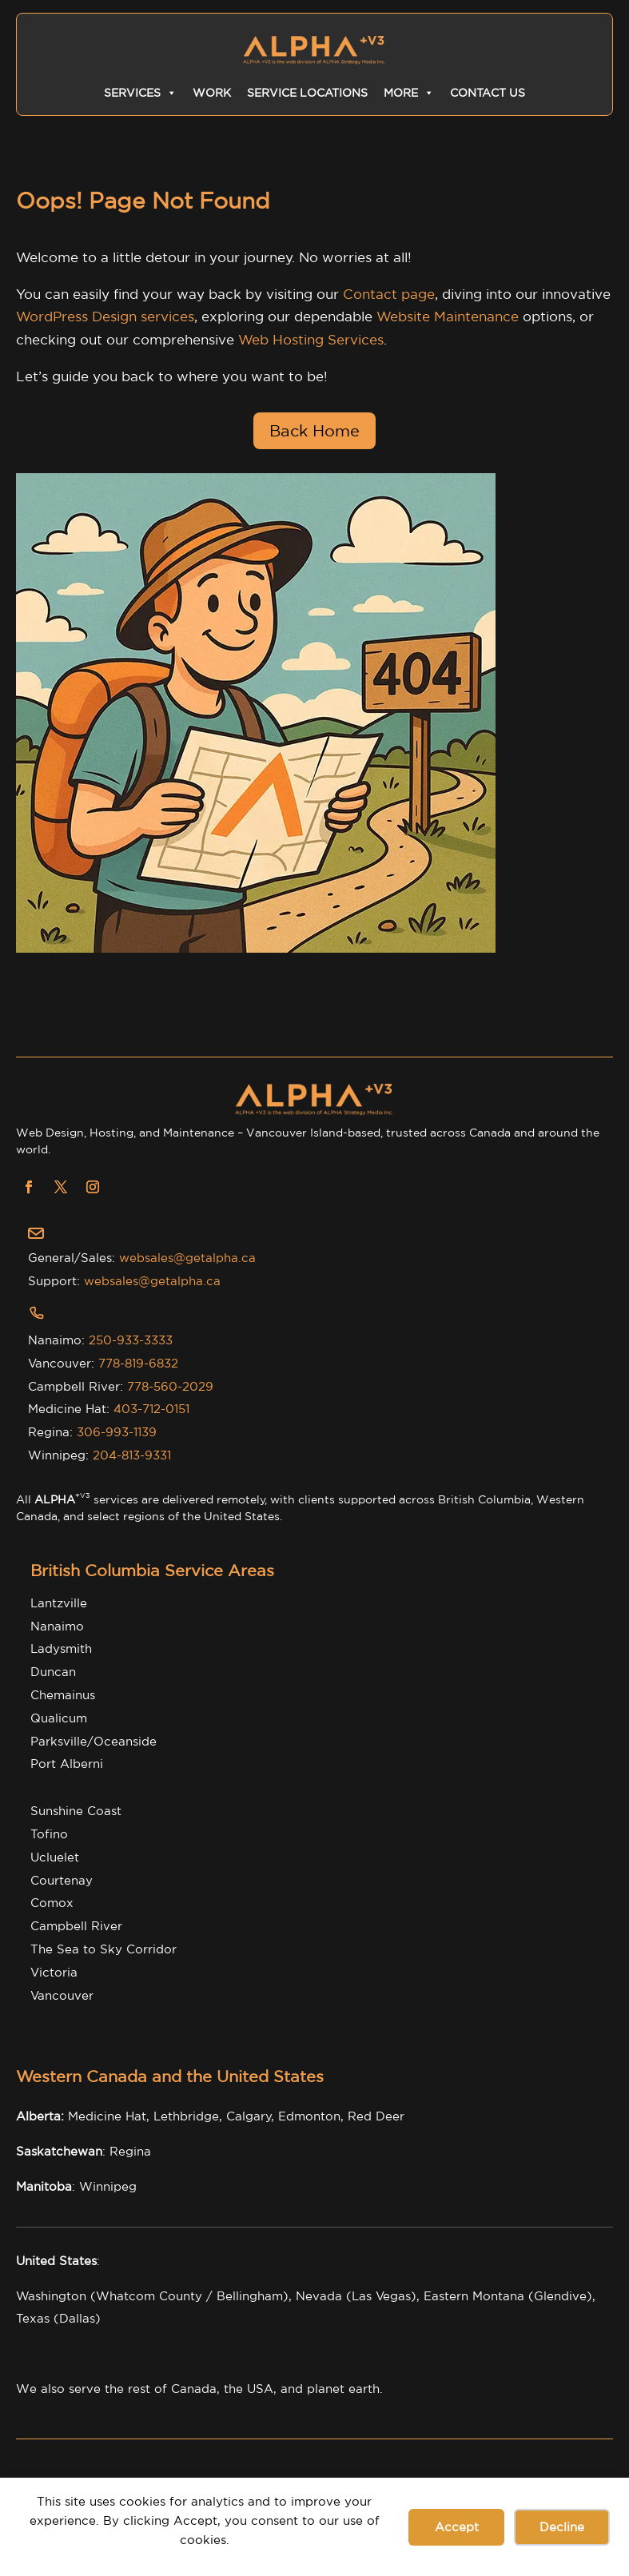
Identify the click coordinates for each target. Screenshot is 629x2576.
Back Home (314, 430)
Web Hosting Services (311, 339)
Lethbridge (186, 2116)
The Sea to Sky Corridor (103, 1949)
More (409, 93)
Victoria (54, 1972)
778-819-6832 (138, 1363)
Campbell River (76, 1926)
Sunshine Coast (75, 1811)
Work (212, 92)
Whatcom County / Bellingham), (196, 2296)
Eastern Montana (474, 2296)
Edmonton (309, 2116)
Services (140, 93)
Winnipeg (108, 2186)
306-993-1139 (117, 1432)
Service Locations (307, 92)
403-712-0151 (151, 1408)
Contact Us (487, 92)
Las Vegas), (386, 2296)
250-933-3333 (131, 1340)
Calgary (249, 2116)
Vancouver (62, 1995)
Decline (561, 2527)
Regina (130, 2151)
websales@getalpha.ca (187, 1257)
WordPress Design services (105, 316)
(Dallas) (77, 2318)
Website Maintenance (447, 316)
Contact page (389, 293)
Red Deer (376, 2116)
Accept (457, 2527)
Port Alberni (66, 1763)
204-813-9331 (132, 1455)
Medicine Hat (107, 2116)
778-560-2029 (170, 1386)
